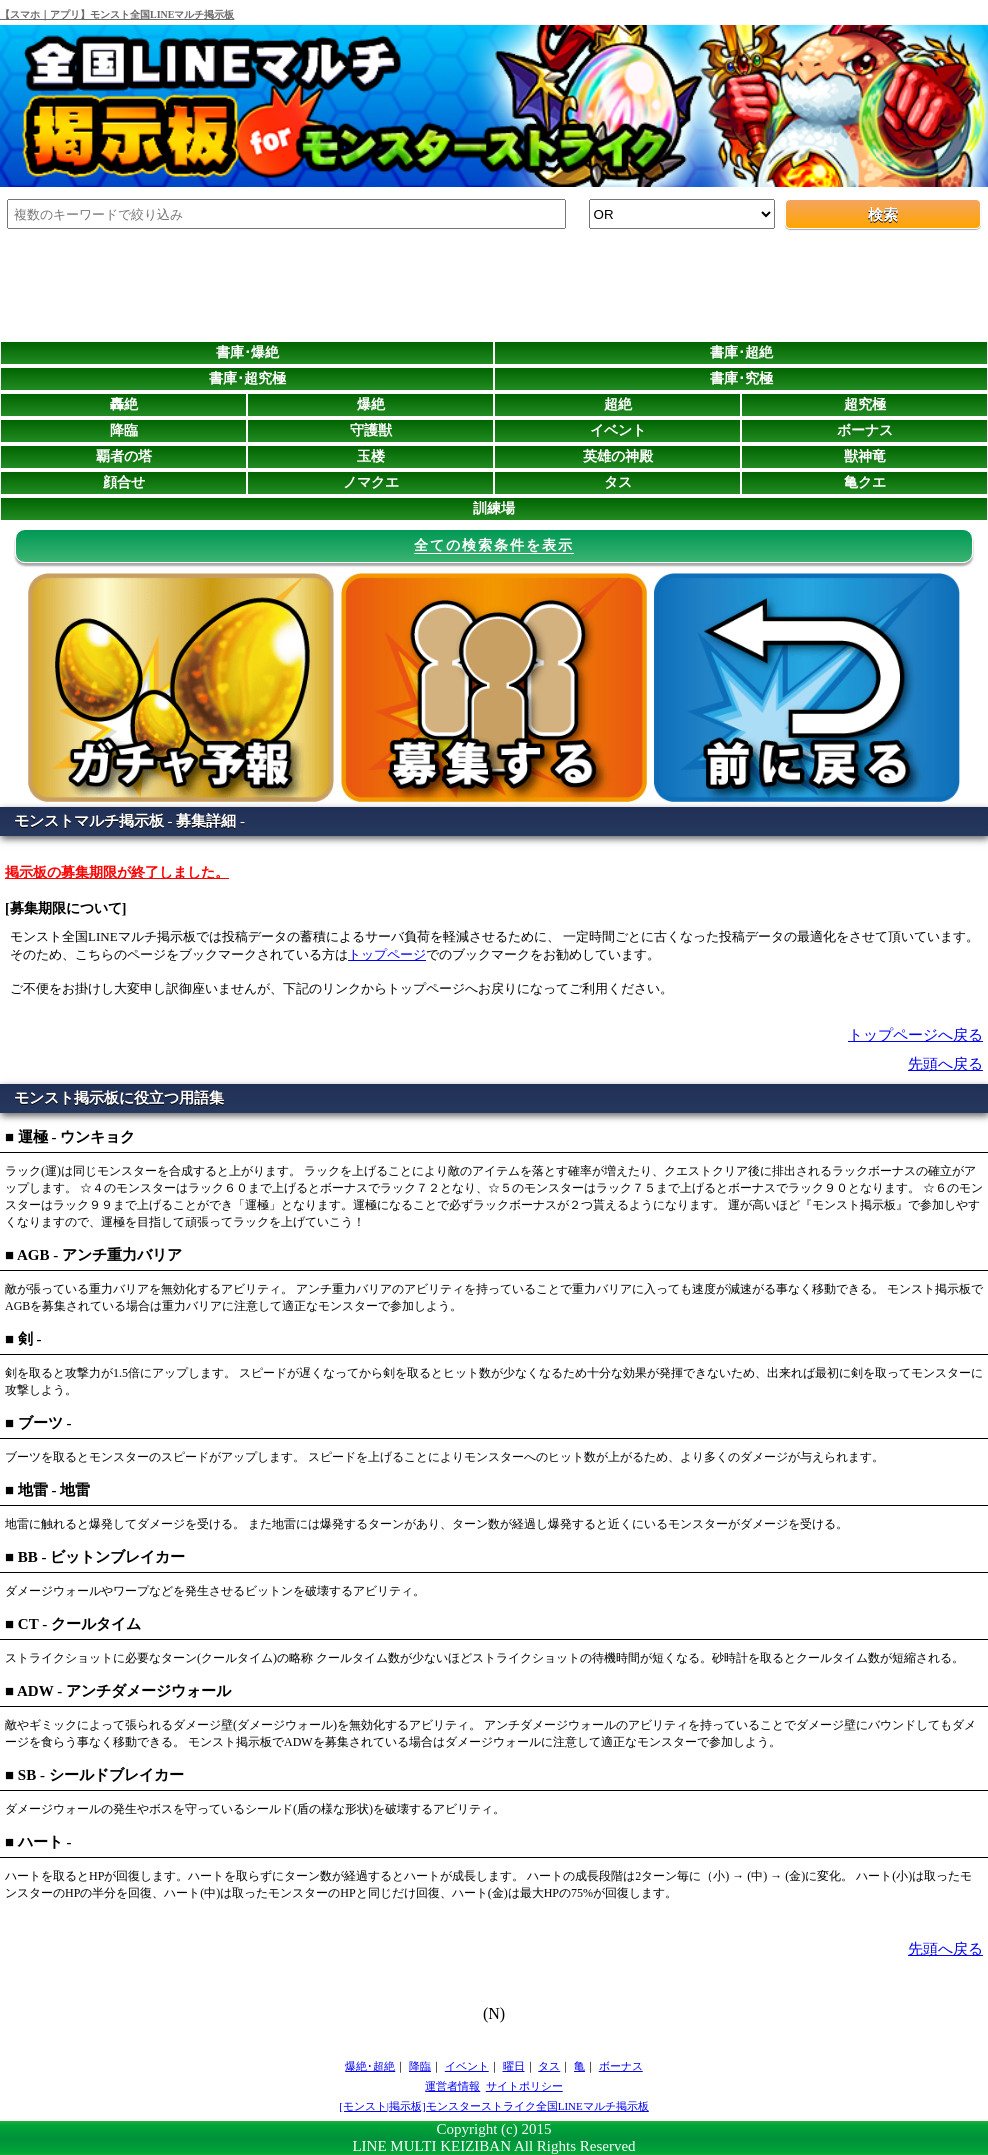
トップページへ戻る (915, 1035)
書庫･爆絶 (247, 352)
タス (618, 482)
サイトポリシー (524, 2086)
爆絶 (371, 404)
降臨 (124, 430)
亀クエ (865, 482)
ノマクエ (371, 482)
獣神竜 (865, 456)
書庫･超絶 (741, 352)
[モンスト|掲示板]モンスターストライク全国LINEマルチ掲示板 (494, 2106)
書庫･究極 (741, 378)
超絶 (618, 404)
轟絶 (124, 404)
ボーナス (865, 430)
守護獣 (371, 430)
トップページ (387, 954)
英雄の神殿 (618, 456)
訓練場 (494, 508)
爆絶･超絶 (370, 2066)
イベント (618, 430)
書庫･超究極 (247, 378)
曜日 (514, 2066)
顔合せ (124, 482)
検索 (883, 215)
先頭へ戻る (945, 1064)
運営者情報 (452, 2086)
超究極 (865, 404)
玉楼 (371, 456)
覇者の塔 (124, 456)
